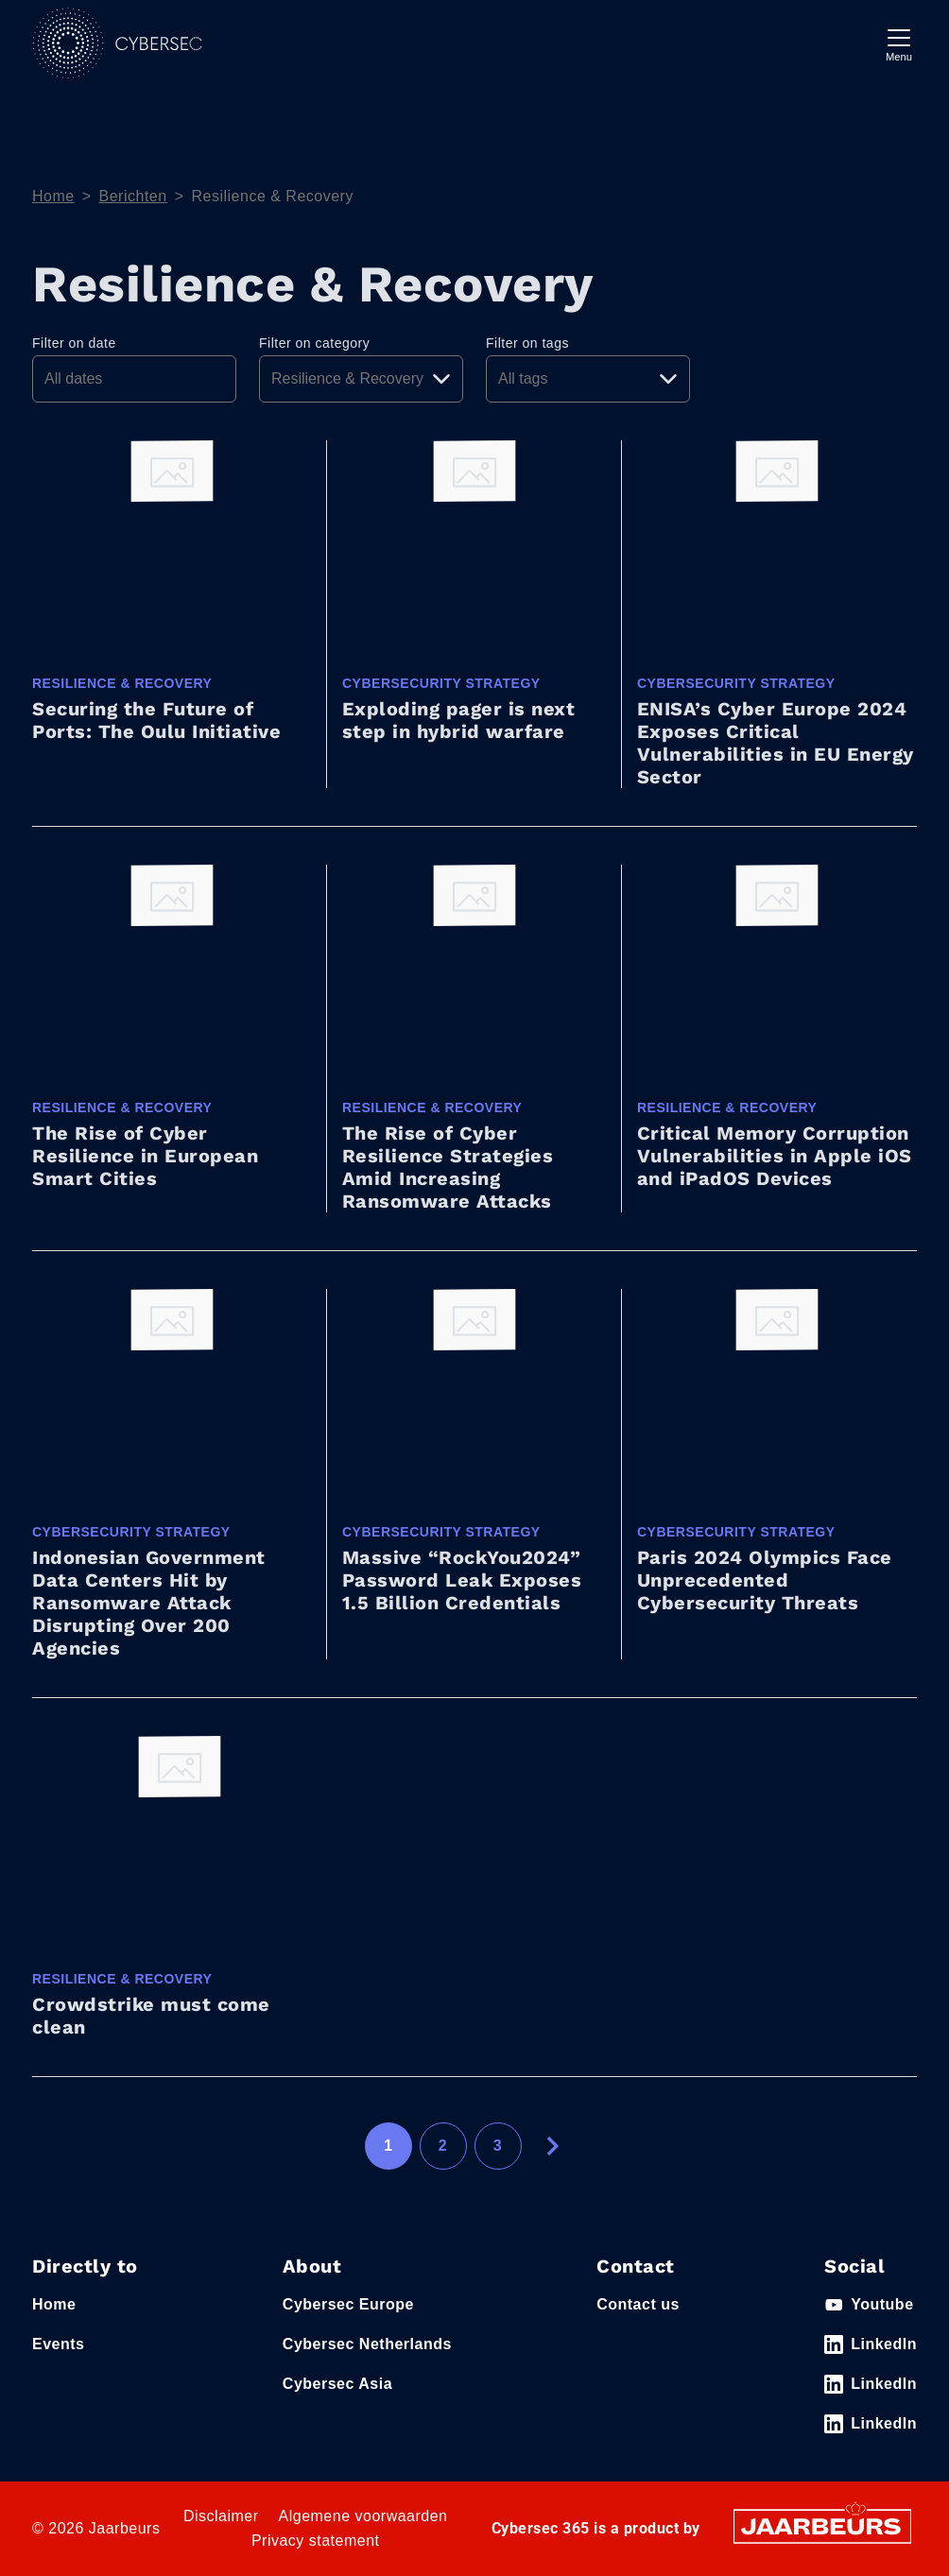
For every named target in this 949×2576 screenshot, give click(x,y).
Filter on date (74, 343)
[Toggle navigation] (899, 43)
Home (53, 196)
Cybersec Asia (337, 2384)
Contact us (638, 2304)
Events (58, 2344)
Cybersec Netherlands (367, 2344)
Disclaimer (221, 2516)
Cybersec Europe (348, 2304)
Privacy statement (315, 2541)
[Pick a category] (361, 379)
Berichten (133, 196)
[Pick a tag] (588, 379)
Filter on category (314, 343)
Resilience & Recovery (272, 196)
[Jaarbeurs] (822, 2525)
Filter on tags (527, 343)
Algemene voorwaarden (363, 2516)
